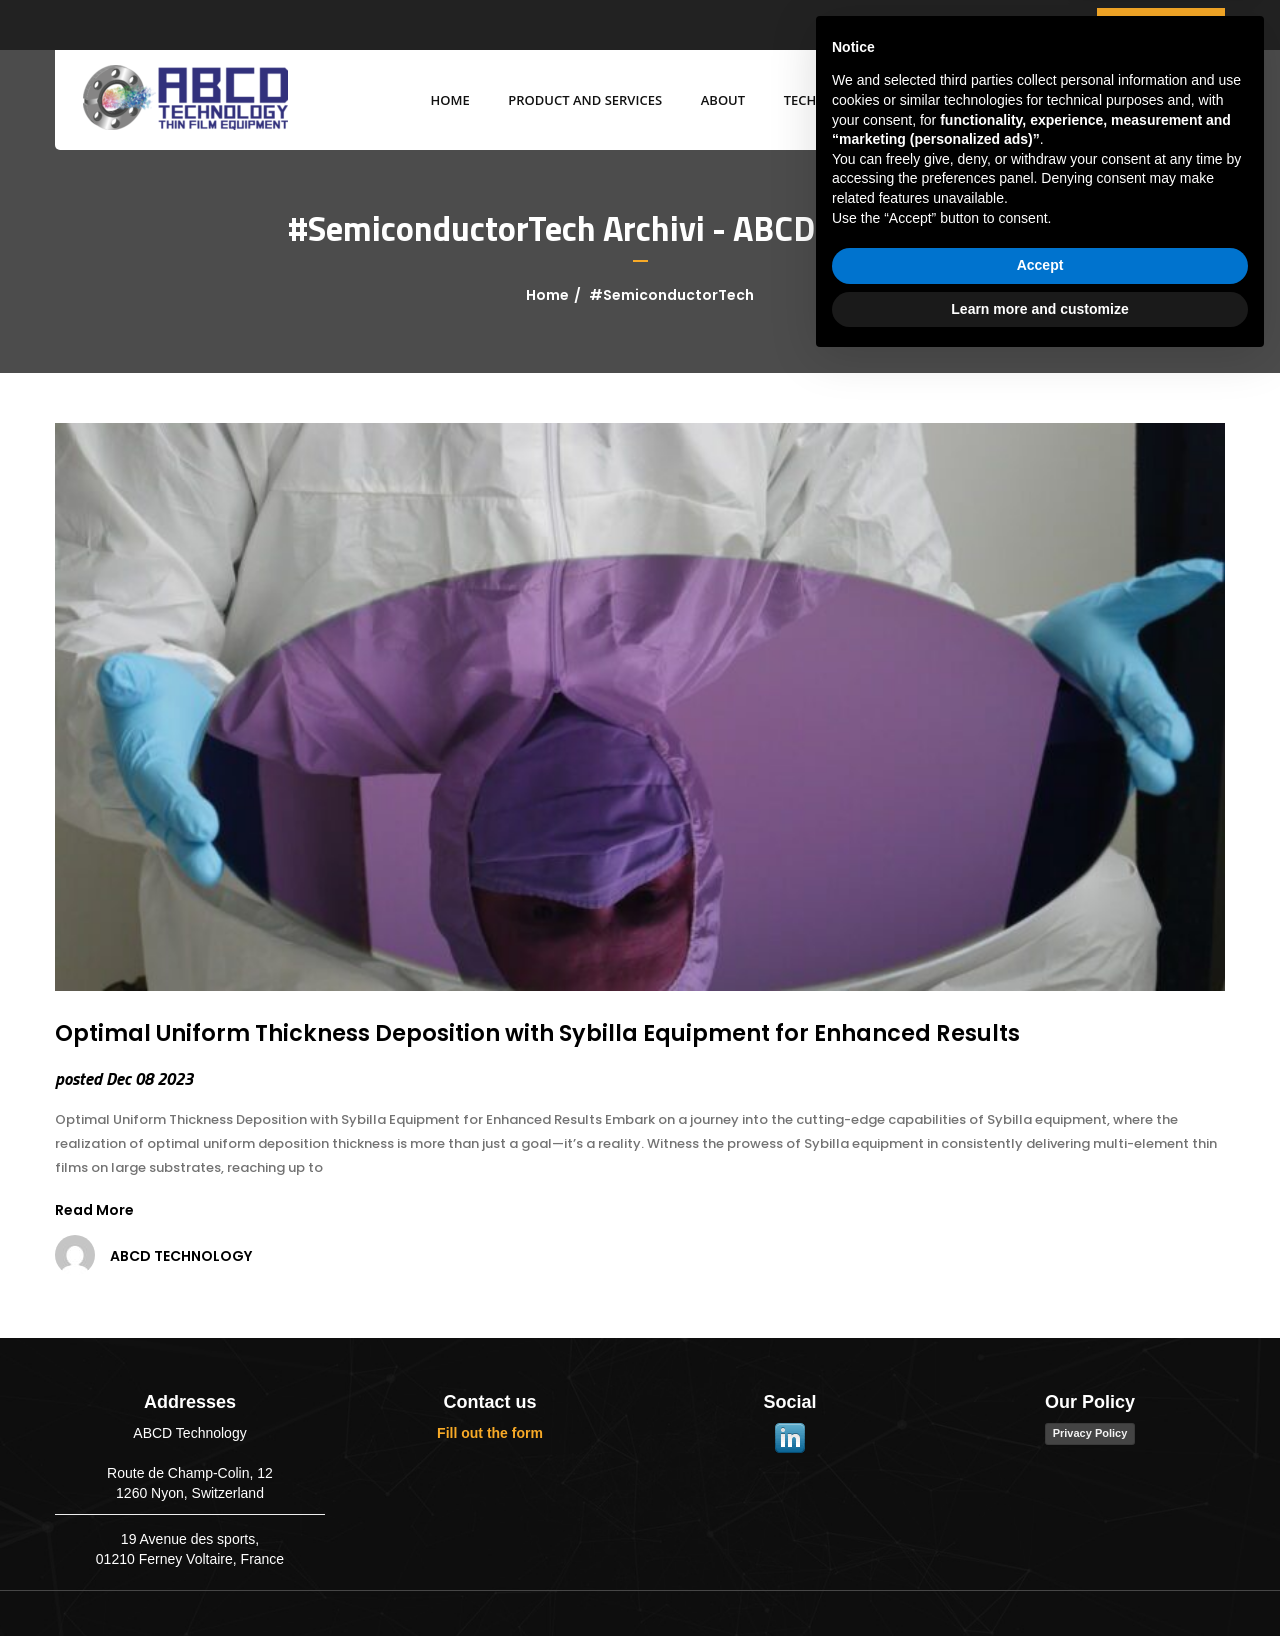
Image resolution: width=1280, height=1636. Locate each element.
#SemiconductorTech (671, 295)
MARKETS (927, 100)
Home (438, 100)
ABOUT (711, 100)
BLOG (1013, 100)
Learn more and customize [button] (1039, 1581)
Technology (815, 100)
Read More (94, 1210)
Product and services (574, 100)
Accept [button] (1040, 1538)
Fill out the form (490, 1433)
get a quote (1161, 24)
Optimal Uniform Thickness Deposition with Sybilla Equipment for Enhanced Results (537, 1033)
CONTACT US (1110, 100)
